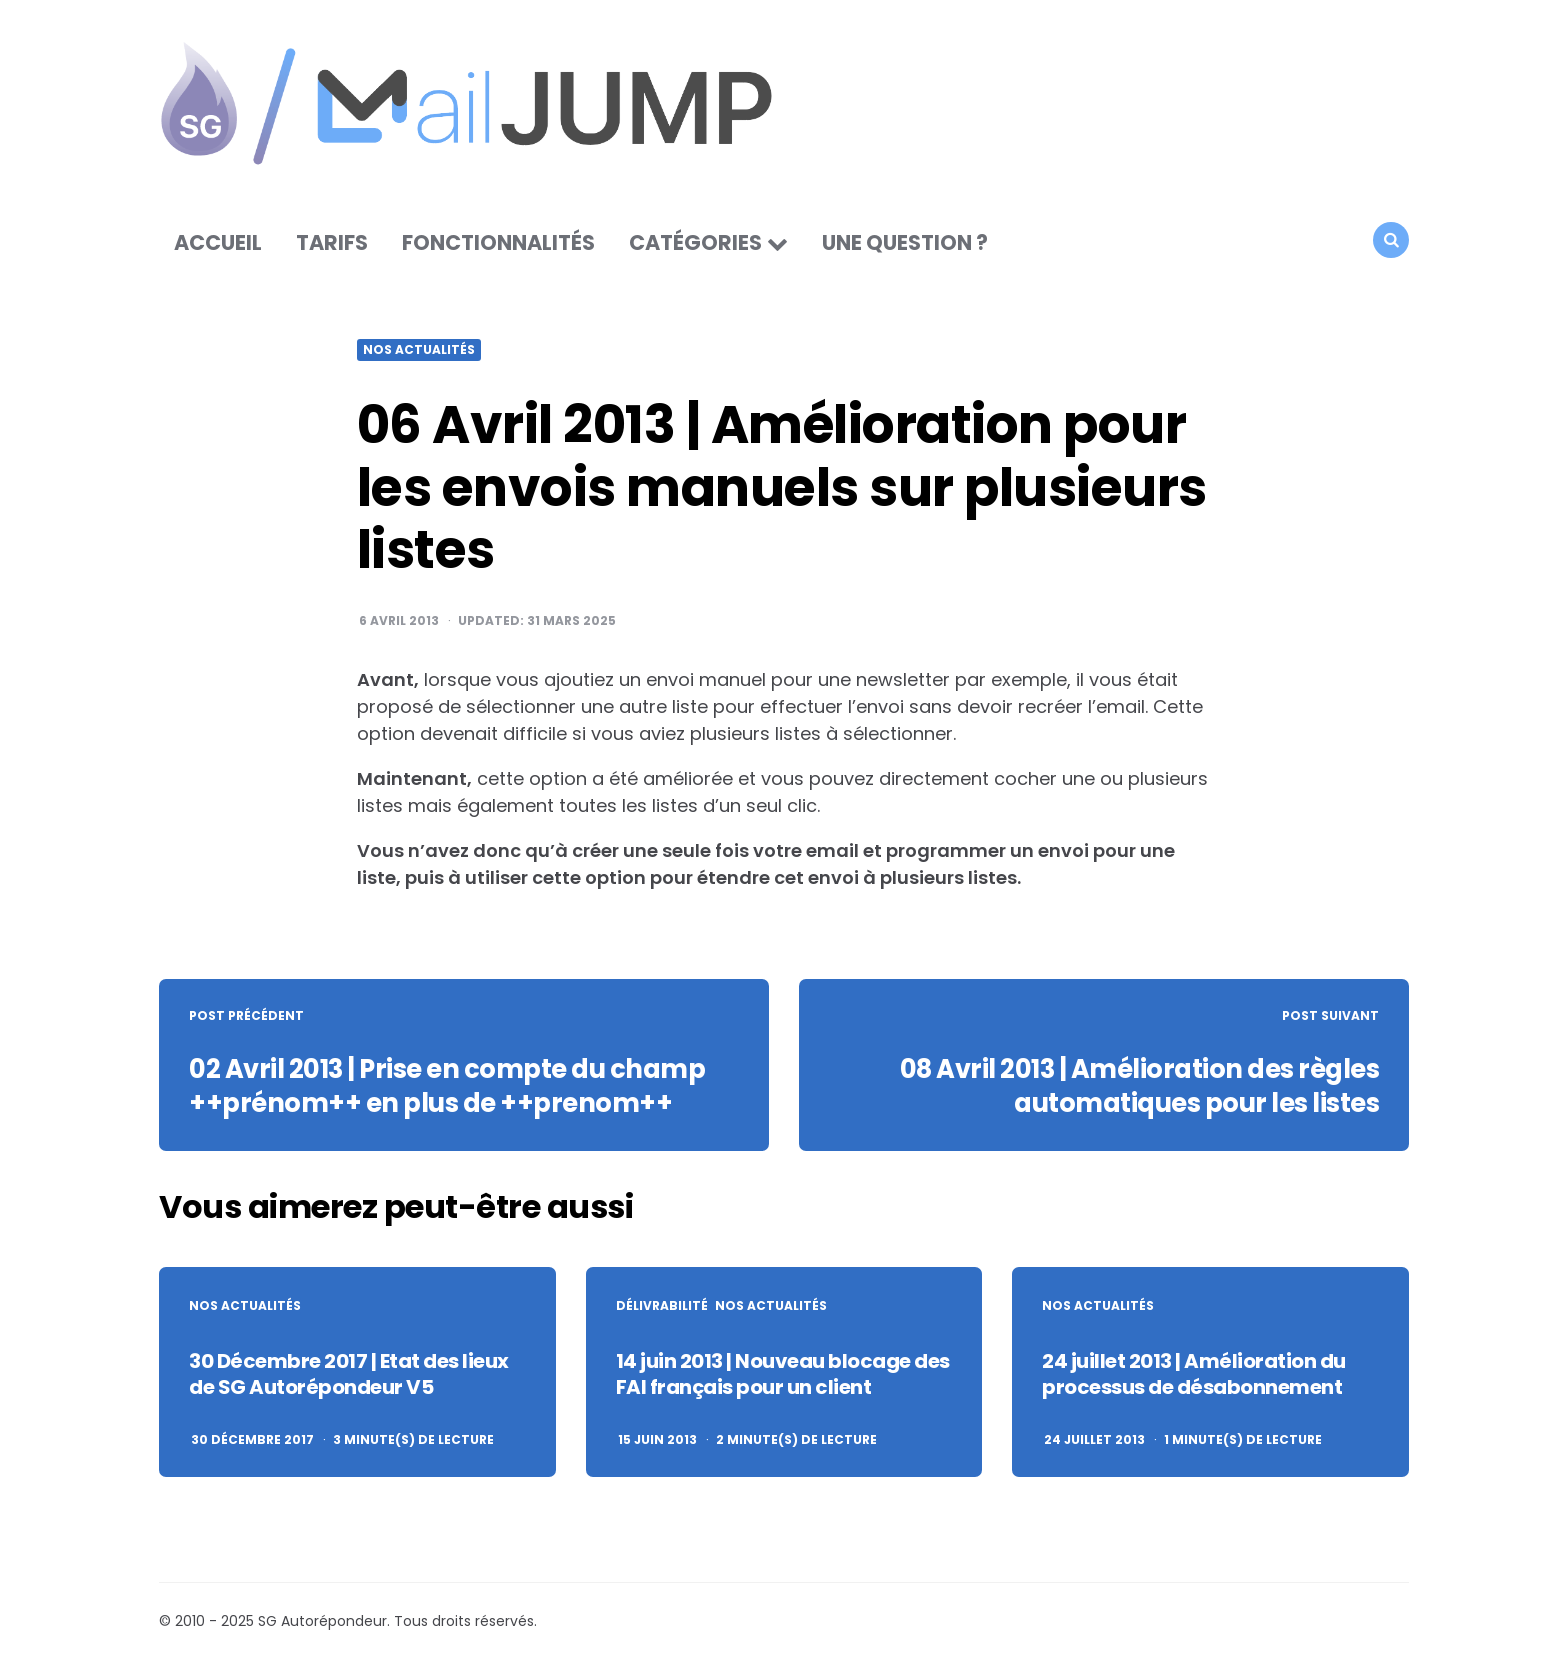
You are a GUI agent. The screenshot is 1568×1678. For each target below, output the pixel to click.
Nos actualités (419, 353)
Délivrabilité (662, 1308)
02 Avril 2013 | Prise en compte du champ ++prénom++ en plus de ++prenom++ (452, 1088)
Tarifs (332, 244)
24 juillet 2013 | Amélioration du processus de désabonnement (1194, 1376)
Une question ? (905, 244)
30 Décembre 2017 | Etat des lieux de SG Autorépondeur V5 (349, 1376)
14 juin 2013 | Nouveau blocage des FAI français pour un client (783, 1376)
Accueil (218, 244)
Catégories (695, 244)
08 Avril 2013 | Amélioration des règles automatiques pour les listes (1136, 1088)
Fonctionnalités (498, 244)
